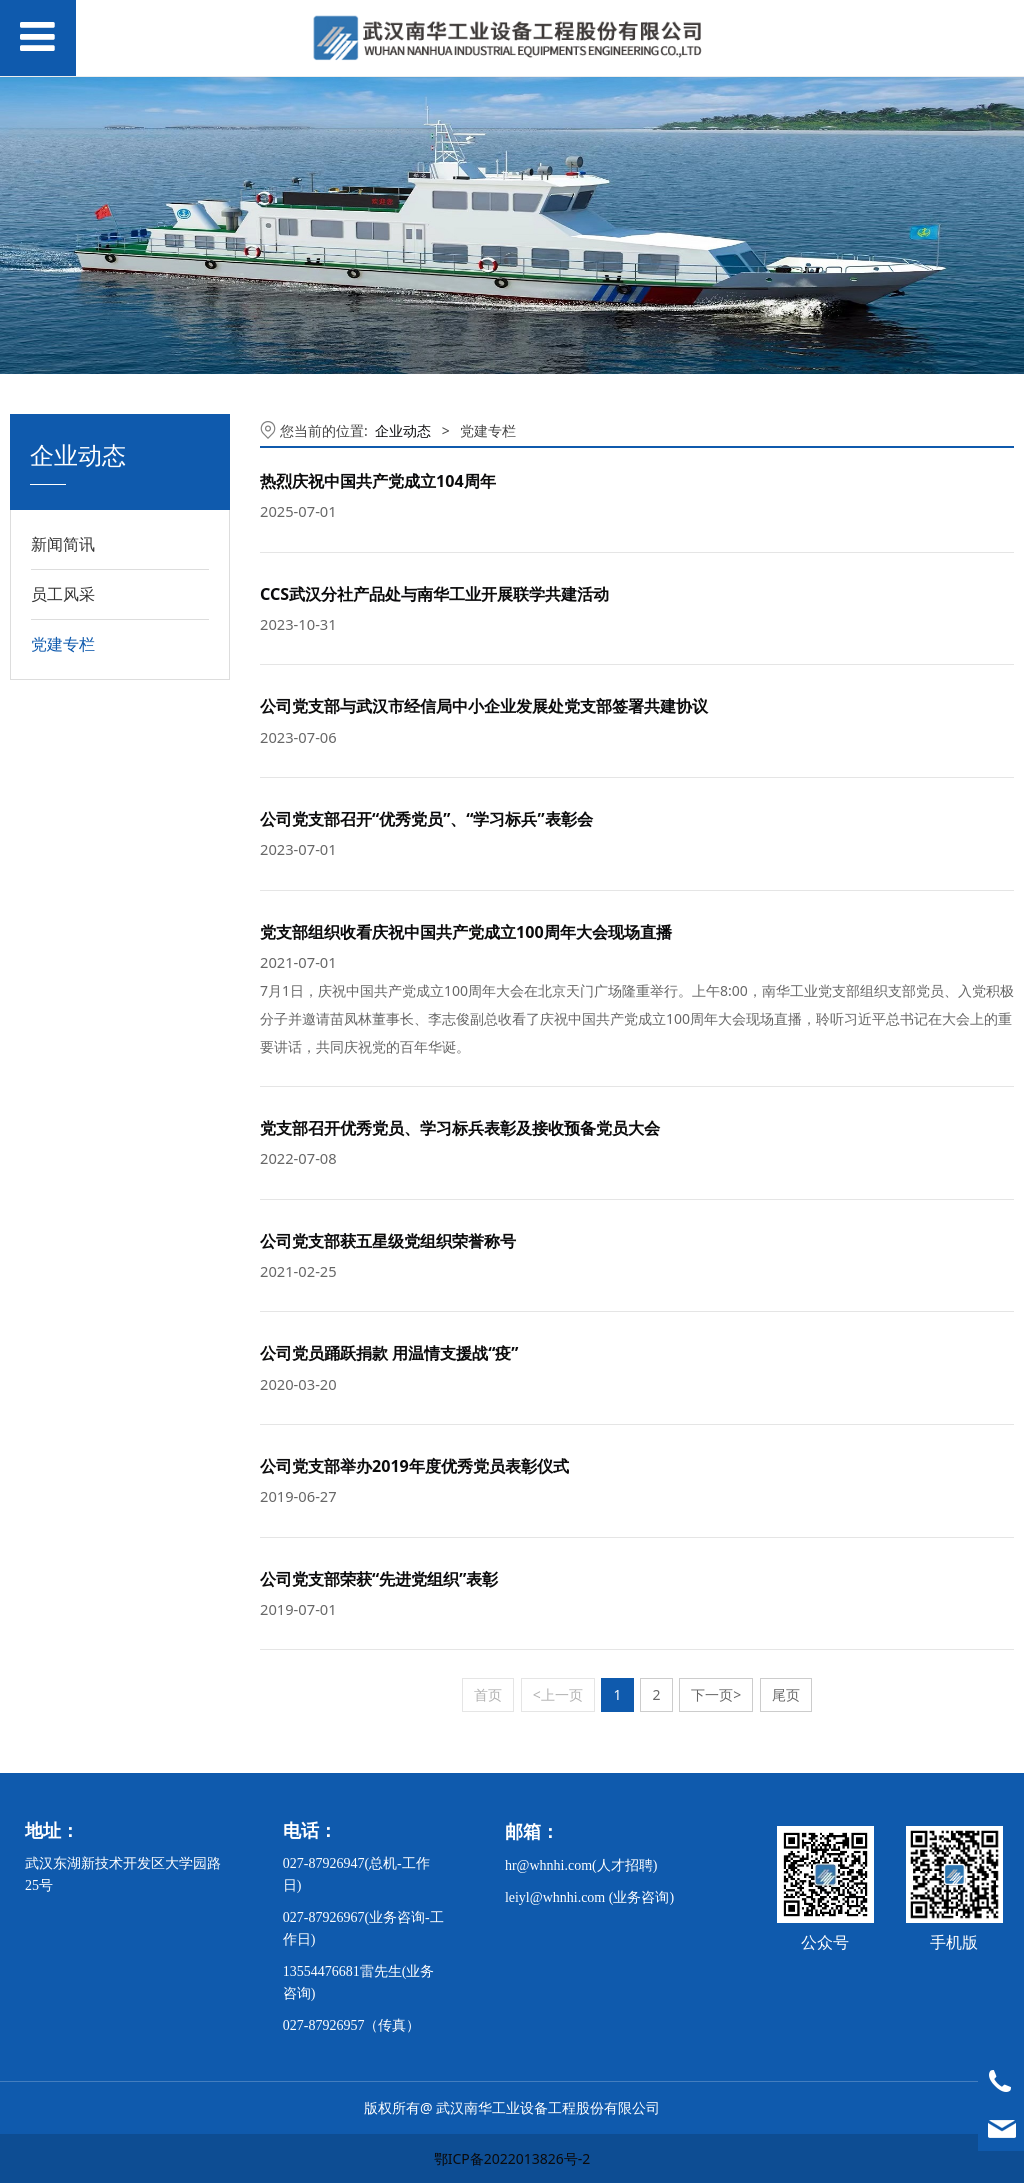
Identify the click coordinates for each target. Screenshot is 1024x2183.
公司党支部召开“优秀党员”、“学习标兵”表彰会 (426, 819)
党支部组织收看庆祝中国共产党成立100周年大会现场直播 (466, 932)
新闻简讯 (63, 544)
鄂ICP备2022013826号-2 (512, 2158)
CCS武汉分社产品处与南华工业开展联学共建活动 (434, 594)
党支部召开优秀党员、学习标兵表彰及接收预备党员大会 (460, 1128)
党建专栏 (63, 644)
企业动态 (403, 430)
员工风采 (63, 594)
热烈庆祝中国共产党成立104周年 (378, 481)
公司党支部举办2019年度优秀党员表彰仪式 (414, 1466)
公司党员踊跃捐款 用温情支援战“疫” (389, 1353)
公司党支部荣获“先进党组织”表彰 (379, 1579)
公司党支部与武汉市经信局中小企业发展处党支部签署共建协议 (484, 706)
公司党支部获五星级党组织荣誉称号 (388, 1241)
